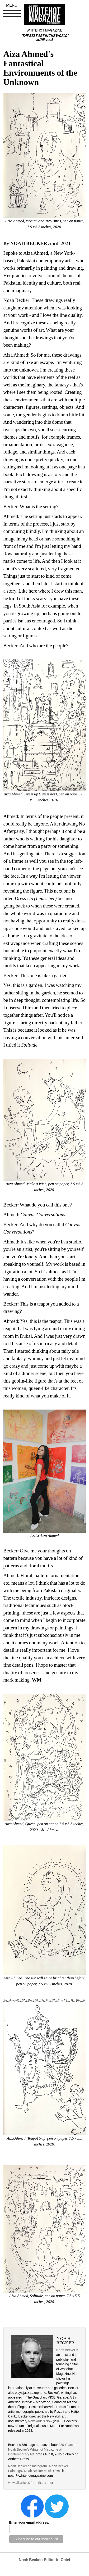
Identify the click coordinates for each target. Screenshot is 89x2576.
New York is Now (40, 2421)
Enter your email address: (29, 2522)
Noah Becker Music (38, 2471)
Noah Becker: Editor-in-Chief (44, 2560)
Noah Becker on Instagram (27, 2466)
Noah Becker (65, 2350)
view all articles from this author (30, 2483)
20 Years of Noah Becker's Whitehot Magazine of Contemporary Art (42, 2449)
